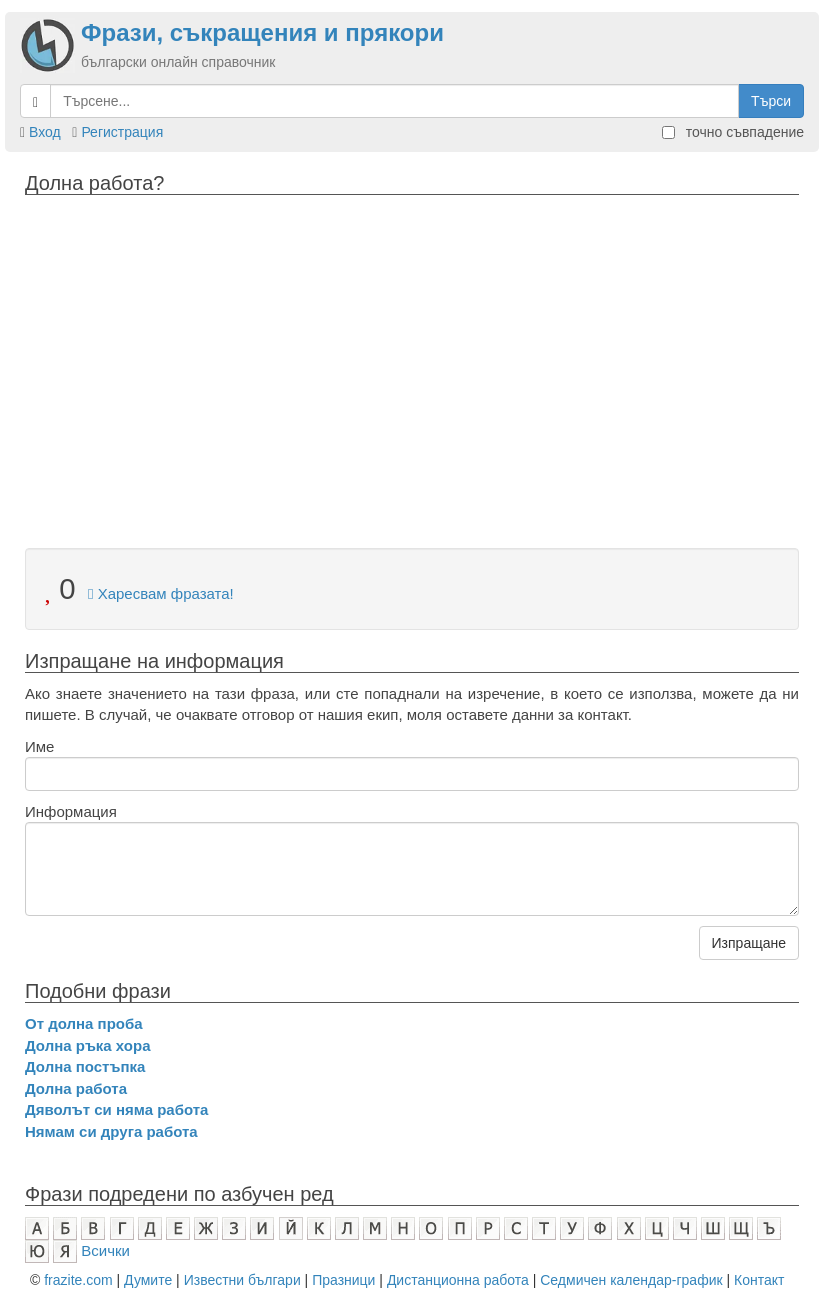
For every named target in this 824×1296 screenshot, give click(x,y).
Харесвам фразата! (161, 593)
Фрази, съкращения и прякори (262, 32)
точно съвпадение (733, 132)
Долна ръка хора (88, 1045)
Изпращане (749, 943)
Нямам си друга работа (111, 1131)
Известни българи (242, 1280)
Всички (105, 1250)
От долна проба (84, 1023)
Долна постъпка (85, 1066)
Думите (148, 1280)
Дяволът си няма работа (116, 1109)
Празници (343, 1280)
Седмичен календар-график (631, 1280)
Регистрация (122, 132)
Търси (771, 101)
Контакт (759, 1280)
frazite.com (78, 1280)
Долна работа (76, 1088)
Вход (45, 132)
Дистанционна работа (458, 1280)
